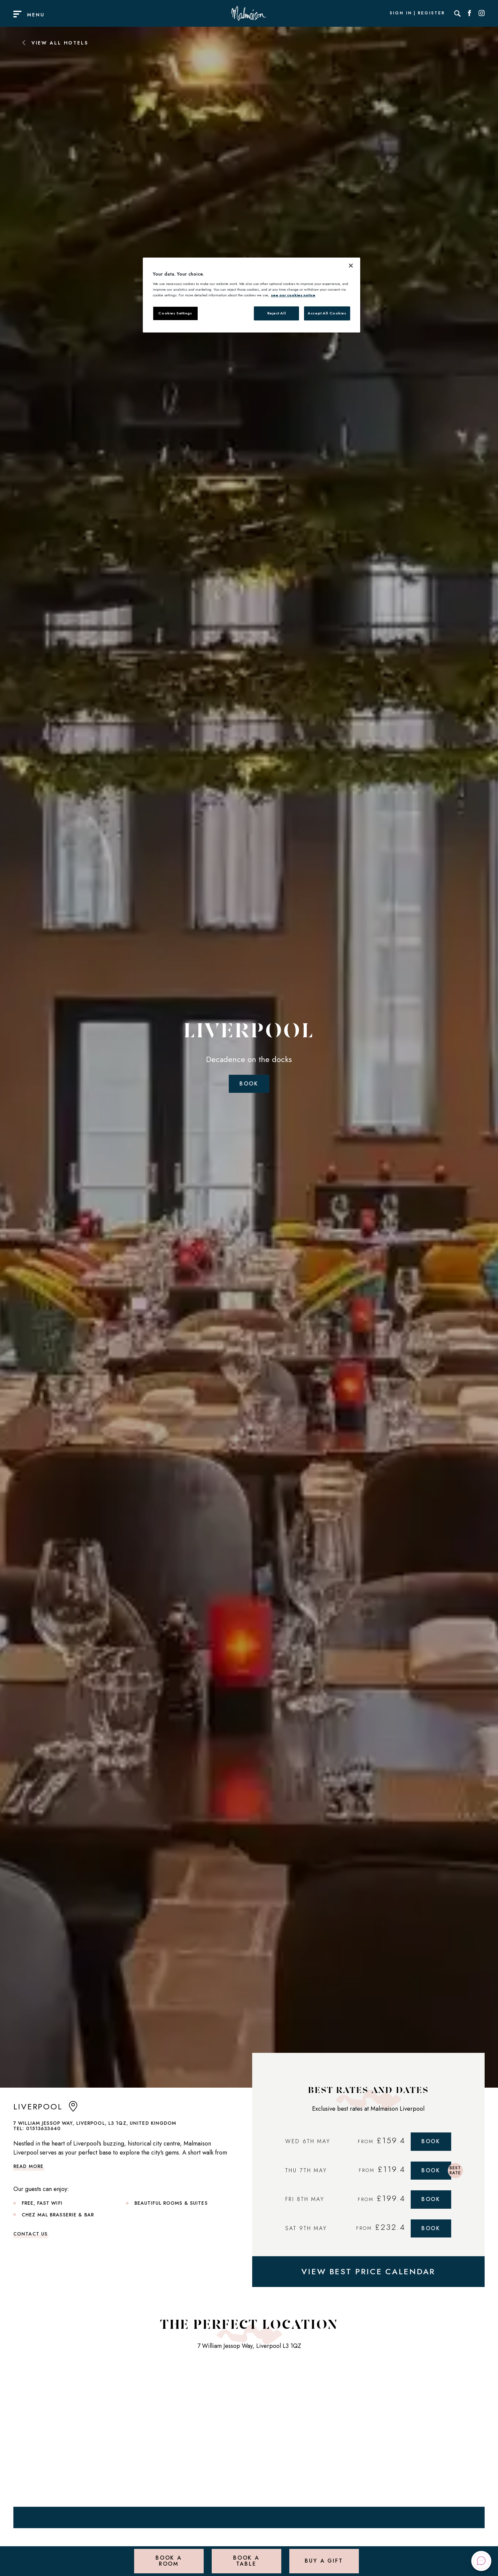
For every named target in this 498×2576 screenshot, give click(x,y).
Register (431, 13)
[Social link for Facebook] (469, 13)
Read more (28, 2166)
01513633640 (43, 2128)
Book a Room (169, 2561)
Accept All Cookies (327, 313)
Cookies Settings (175, 313)
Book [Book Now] (431, 2141)
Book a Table (246, 2561)
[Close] (350, 265)
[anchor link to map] (73, 2109)
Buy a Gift (324, 2561)
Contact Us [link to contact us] (30, 2233)
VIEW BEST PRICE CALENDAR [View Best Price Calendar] (368, 2271)
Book (249, 1083)
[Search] (457, 13)
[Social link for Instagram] (481, 13)
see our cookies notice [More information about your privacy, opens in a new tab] (293, 295)
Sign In (401, 13)
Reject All (276, 313)
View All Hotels (54, 42)
